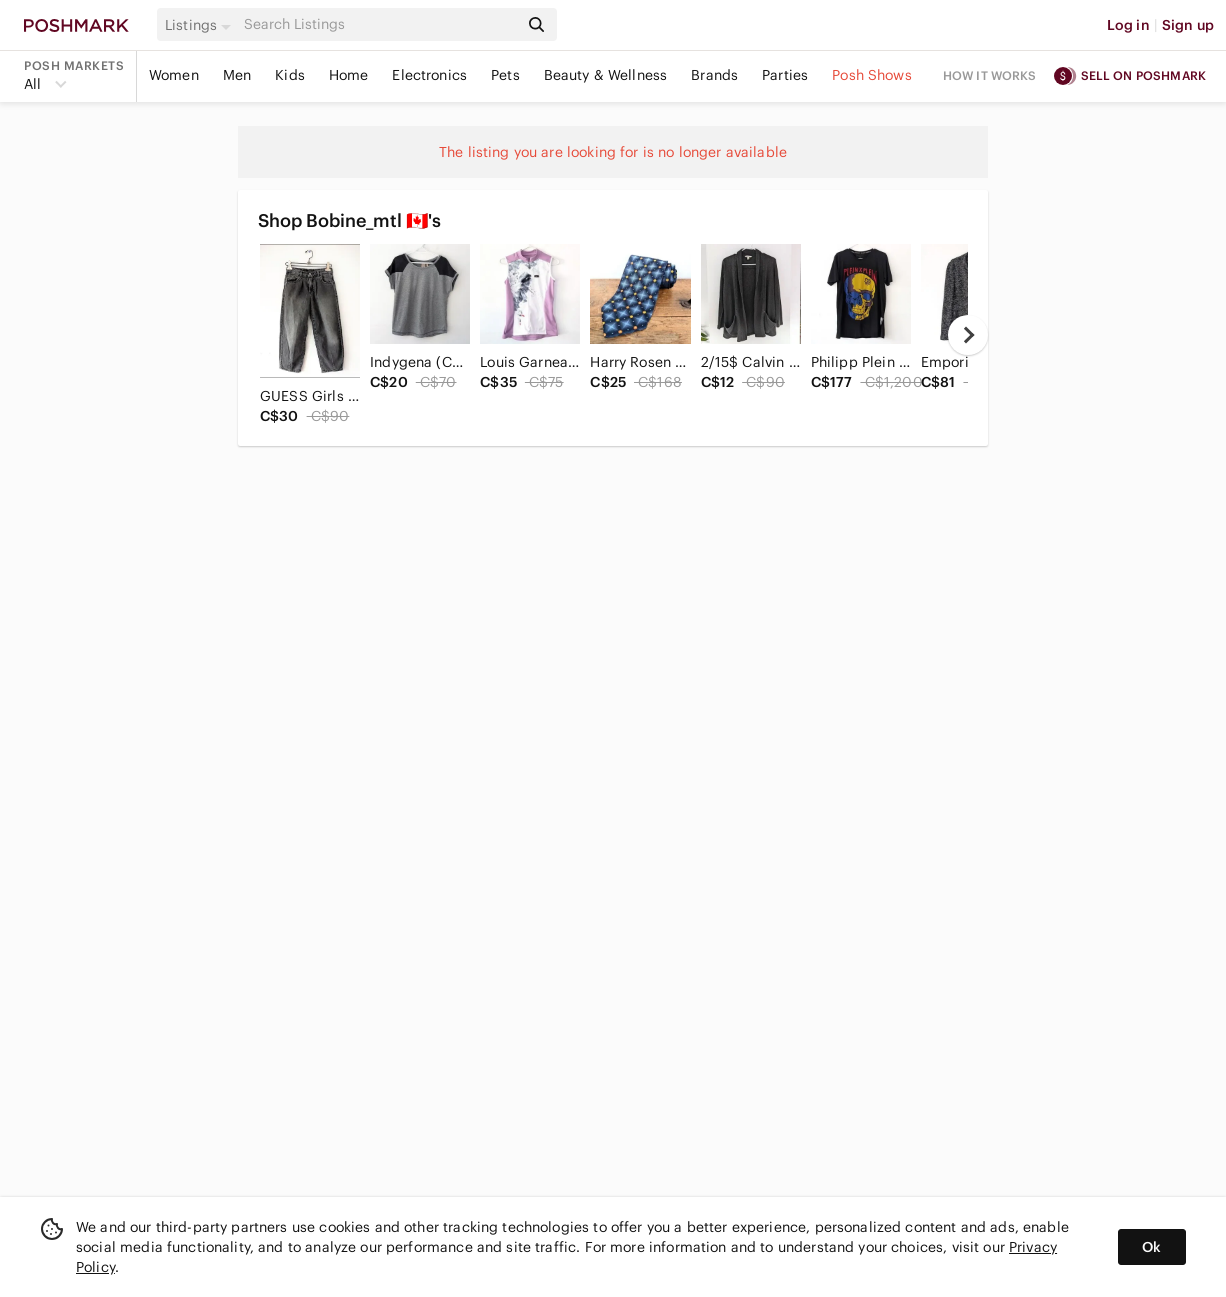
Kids (290, 75)
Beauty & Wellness (606, 75)
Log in (1128, 25)
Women (174, 75)
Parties (785, 75)
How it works (990, 75)
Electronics (429, 75)
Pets (505, 75)
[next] (968, 335)
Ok (1151, 1247)
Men (237, 75)
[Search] (379, 24)
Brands (714, 75)
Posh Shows (872, 75)
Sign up (1188, 25)
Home (349, 75)
